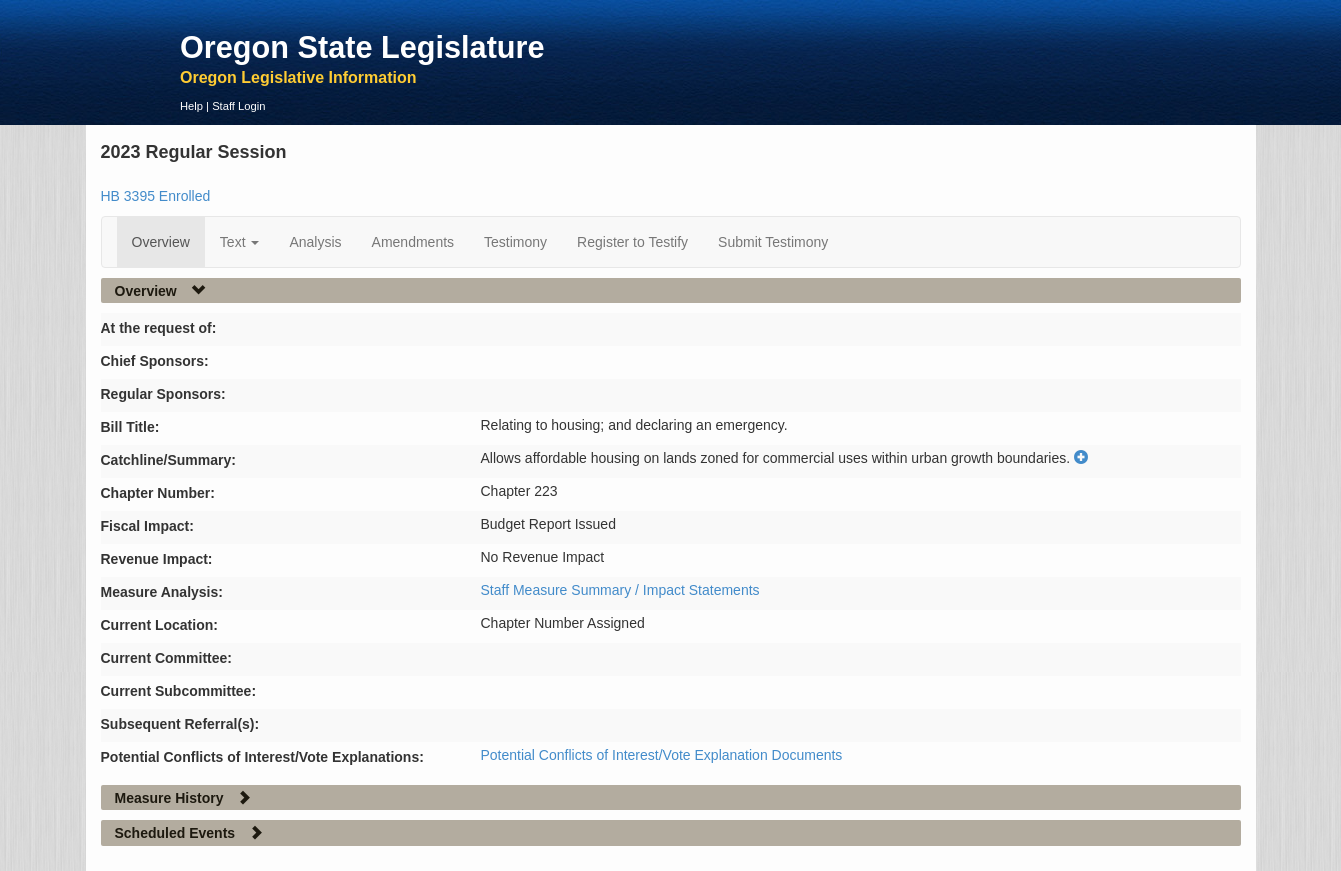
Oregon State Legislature (362, 47)
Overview (161, 242)
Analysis (315, 242)
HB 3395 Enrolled (156, 196)
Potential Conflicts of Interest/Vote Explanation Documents (662, 755)
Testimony (515, 242)
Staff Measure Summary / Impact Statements (620, 590)
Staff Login (238, 106)
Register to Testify (632, 242)
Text (240, 242)
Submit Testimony (773, 242)
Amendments (413, 242)
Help (191, 106)
